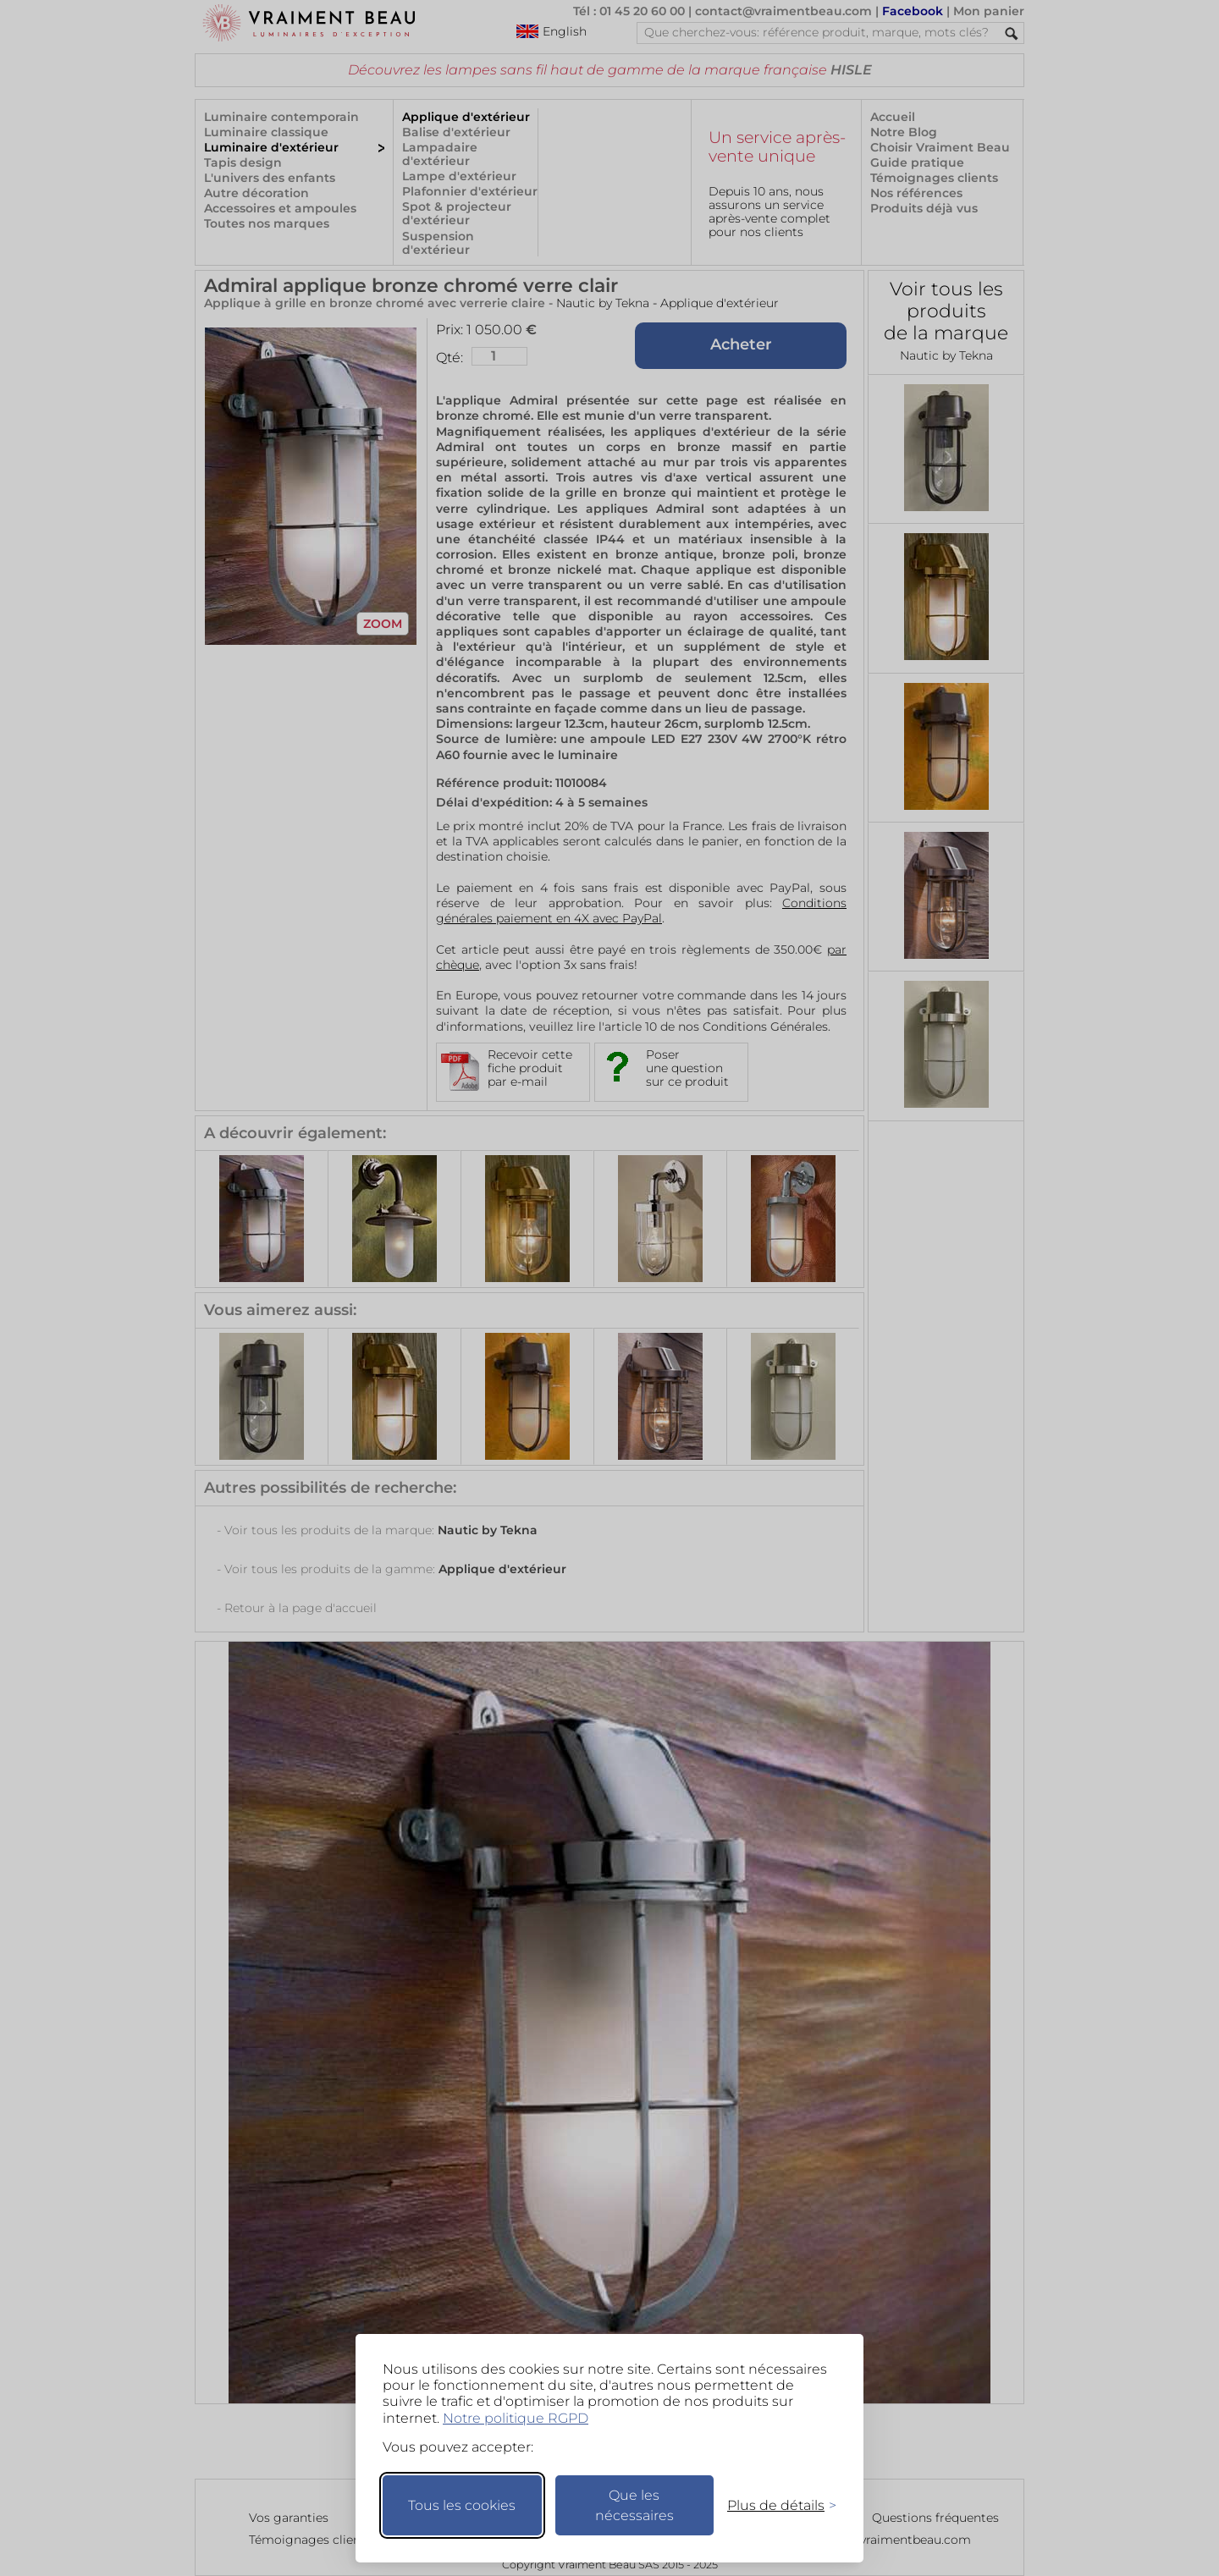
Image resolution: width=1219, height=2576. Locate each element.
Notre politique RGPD (515, 2418)
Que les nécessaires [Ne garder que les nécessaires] (634, 2505)
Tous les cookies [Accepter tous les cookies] (462, 2505)
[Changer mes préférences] (773, 2505)
